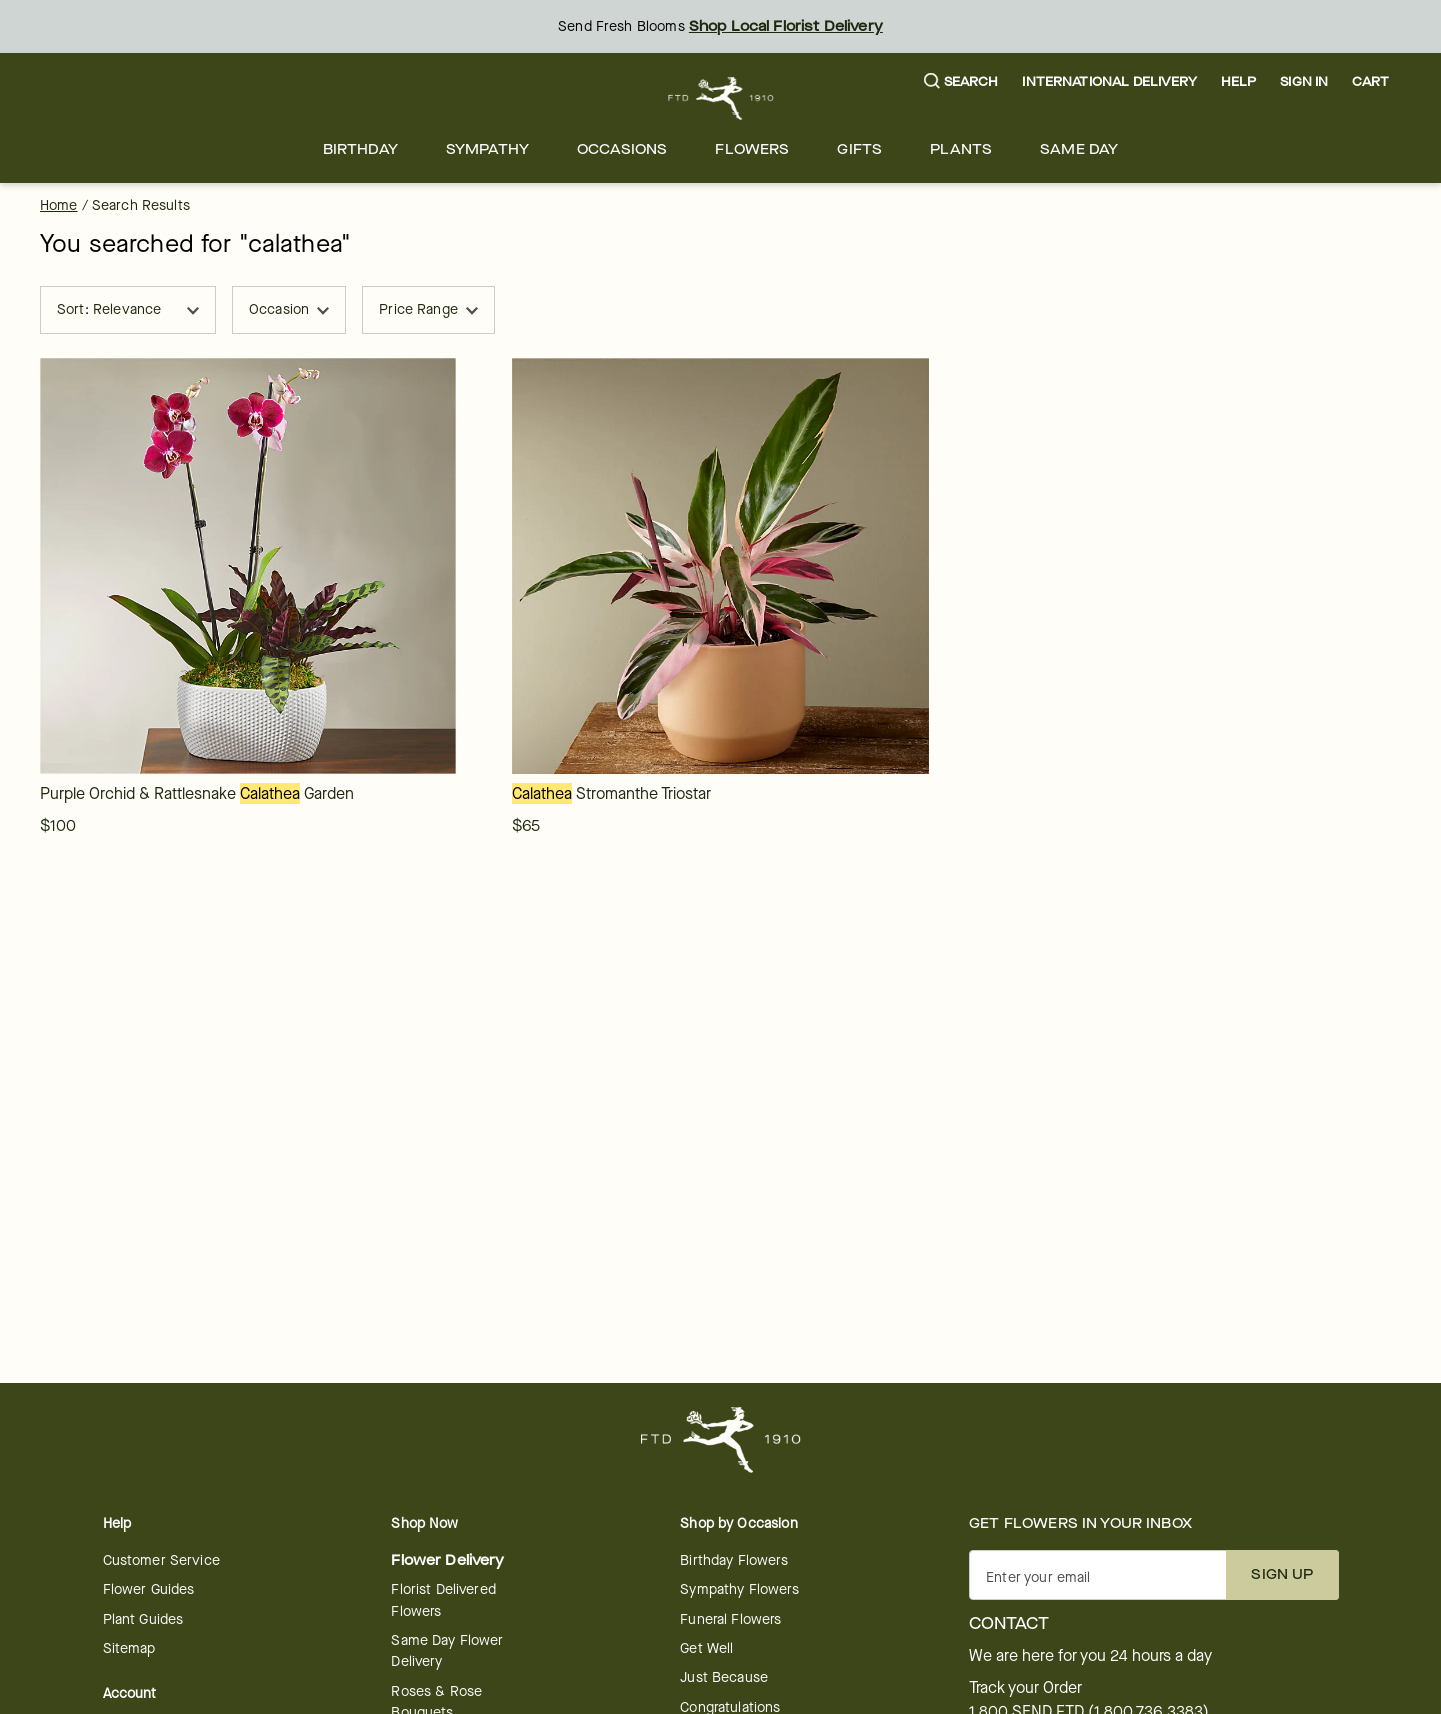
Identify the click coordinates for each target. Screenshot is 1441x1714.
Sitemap (129, 1648)
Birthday (360, 149)
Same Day (1079, 149)
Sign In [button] (1304, 81)
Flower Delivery (447, 1560)
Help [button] (1239, 81)
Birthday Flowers (733, 1560)
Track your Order (1025, 1688)
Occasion (289, 309)
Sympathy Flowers (739, 1589)
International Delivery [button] (1109, 81)
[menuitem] (360, 149)
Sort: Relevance (128, 309)
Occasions (622, 149)
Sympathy (487, 149)
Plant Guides (143, 1619)
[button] (961, 82)
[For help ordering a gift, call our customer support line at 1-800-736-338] (720, 98)
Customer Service (161, 1560)
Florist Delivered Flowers (443, 1600)
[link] (248, 566)
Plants (961, 149)
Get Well (706, 1648)
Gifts (859, 149)
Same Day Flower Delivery (447, 1651)
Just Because (724, 1677)
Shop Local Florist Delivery (786, 26)
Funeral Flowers (730, 1619)
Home (59, 205)
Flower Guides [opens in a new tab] (149, 1589)
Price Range (428, 309)
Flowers (752, 149)
